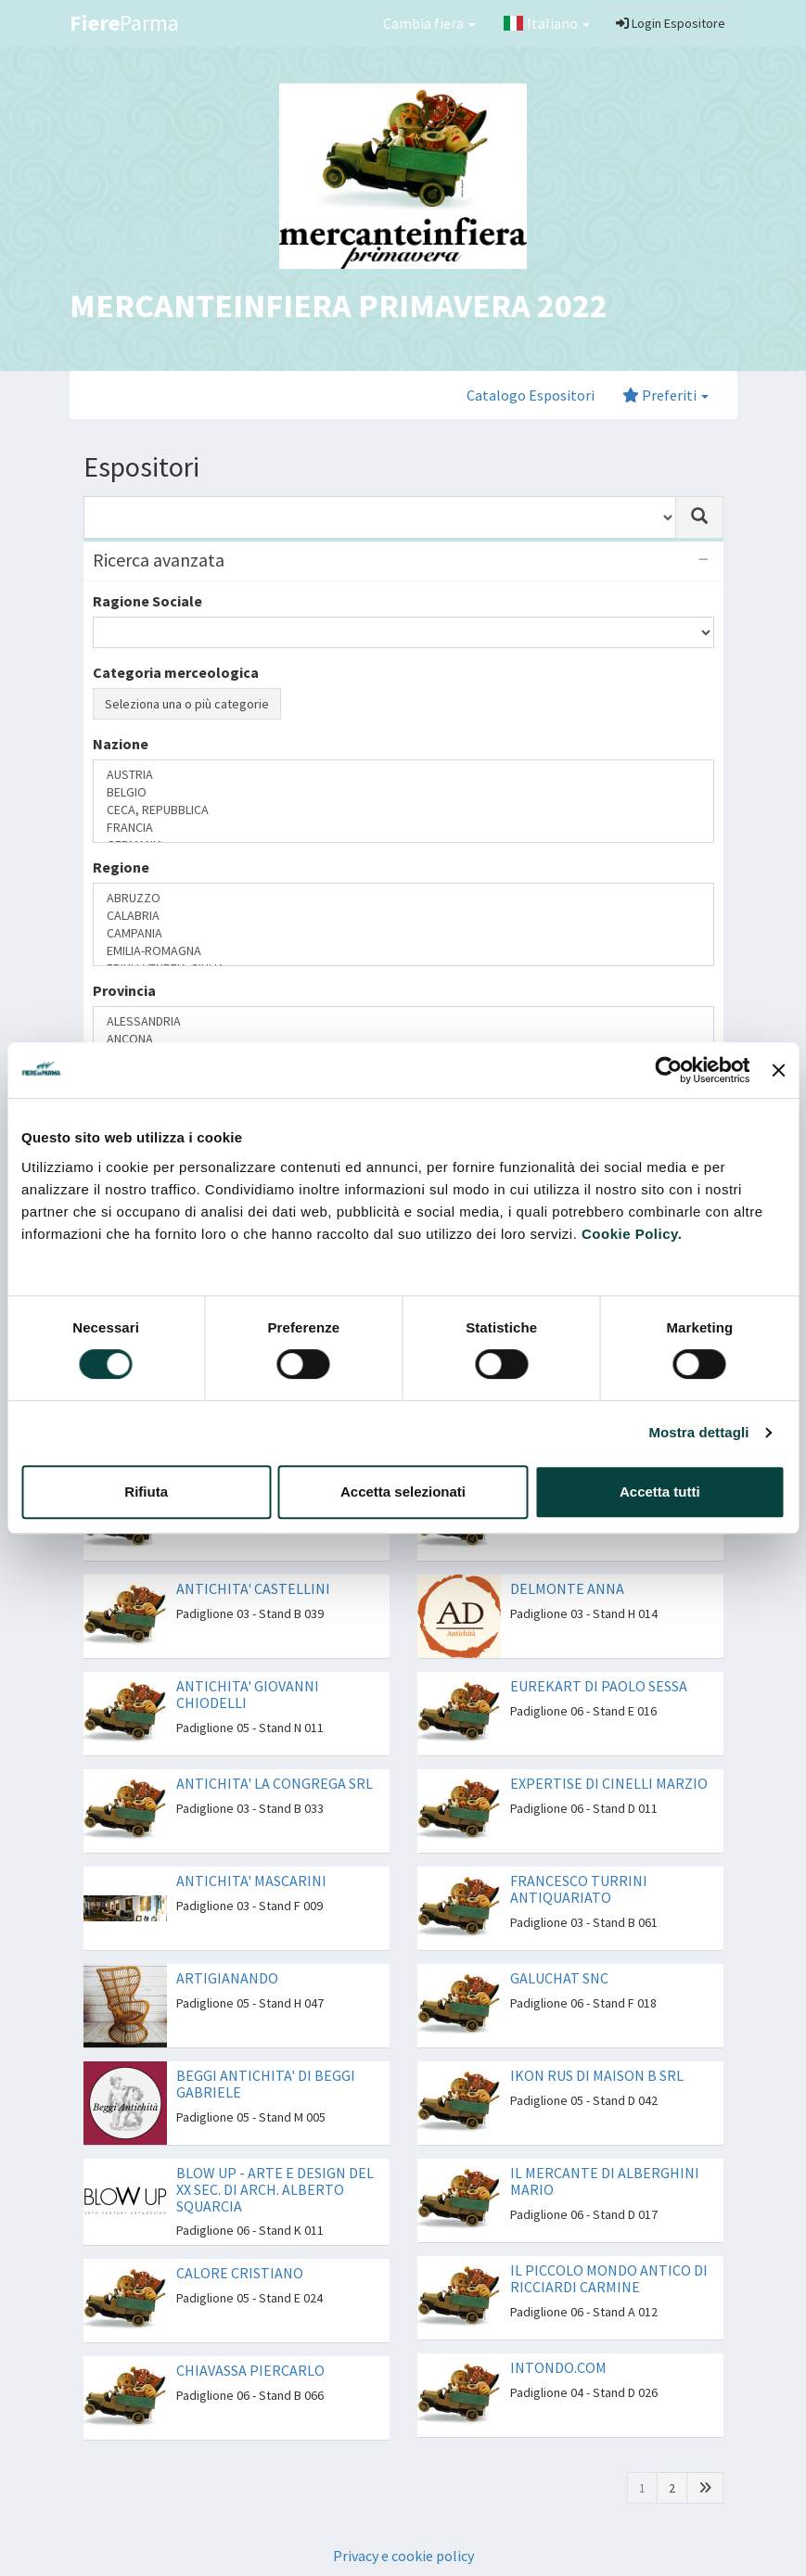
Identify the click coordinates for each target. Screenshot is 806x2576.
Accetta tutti (660, 1491)
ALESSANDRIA (403, 1021)
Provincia (124, 990)
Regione (121, 867)
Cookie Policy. (632, 1234)
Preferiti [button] (665, 395)
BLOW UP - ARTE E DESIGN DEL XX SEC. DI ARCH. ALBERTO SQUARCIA (275, 2188)
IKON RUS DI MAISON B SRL (597, 2075)
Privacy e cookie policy (403, 2555)
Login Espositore (670, 23)
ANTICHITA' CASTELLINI (253, 1588)
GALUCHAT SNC (559, 1978)
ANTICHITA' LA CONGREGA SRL (274, 1783)
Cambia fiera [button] (429, 23)
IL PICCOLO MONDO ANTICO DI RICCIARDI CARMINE (609, 2278)
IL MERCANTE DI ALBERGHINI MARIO (604, 2181)
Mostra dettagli (698, 1432)
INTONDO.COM (558, 2367)
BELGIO (403, 792)
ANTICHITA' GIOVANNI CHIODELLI (247, 1694)
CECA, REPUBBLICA (403, 810)
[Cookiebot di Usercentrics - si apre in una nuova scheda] (669, 1070)
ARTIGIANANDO (227, 1978)
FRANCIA (403, 827)
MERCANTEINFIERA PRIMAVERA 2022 (339, 305)
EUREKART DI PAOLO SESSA (598, 1686)
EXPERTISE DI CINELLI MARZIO (609, 1783)
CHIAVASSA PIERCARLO (250, 2370)
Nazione (120, 743)
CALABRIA (403, 916)
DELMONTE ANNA (567, 1588)
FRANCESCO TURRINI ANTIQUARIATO (578, 1888)
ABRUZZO (403, 898)
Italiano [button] (546, 23)
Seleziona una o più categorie (187, 703)
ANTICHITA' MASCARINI (251, 1880)
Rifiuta (146, 1491)
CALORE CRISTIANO (239, 2273)
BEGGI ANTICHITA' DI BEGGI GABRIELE (265, 2083)
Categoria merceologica (176, 672)
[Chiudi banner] (778, 1070)
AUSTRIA (403, 775)
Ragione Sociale (147, 601)
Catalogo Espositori (531, 395)
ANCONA (403, 1039)
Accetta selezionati (403, 1491)
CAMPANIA (403, 933)
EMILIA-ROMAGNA (403, 951)
